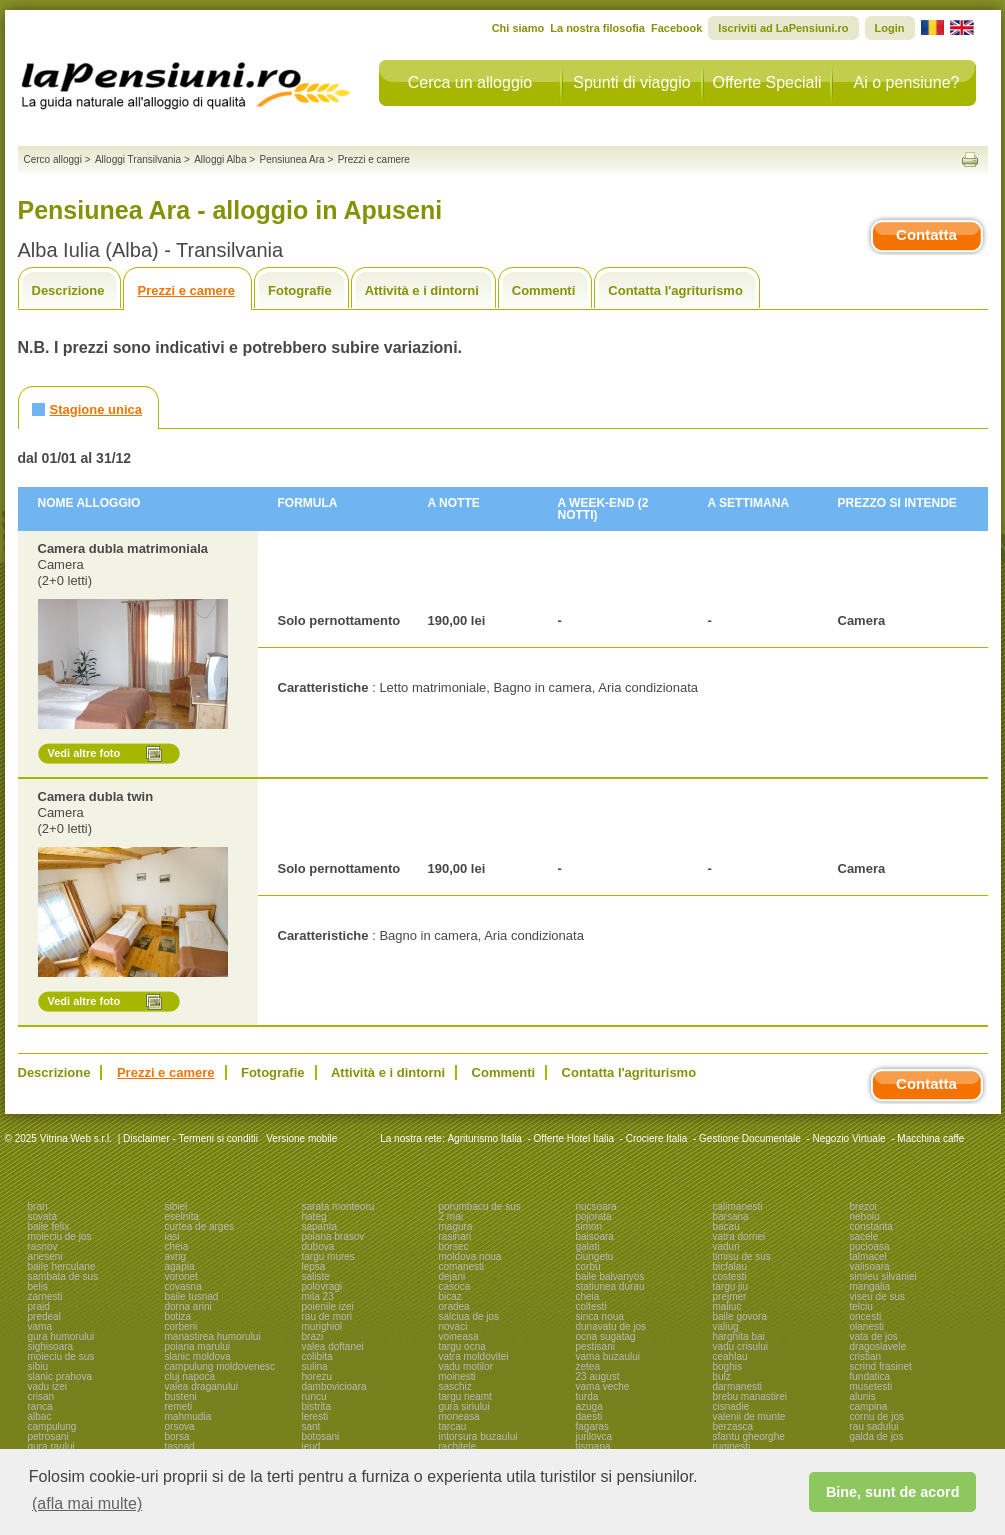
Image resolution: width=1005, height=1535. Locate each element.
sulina (315, 1366)
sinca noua (600, 1316)
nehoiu (865, 1216)
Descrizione (68, 290)
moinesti (457, 1376)
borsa (177, 1436)
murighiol (322, 1326)
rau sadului (874, 1426)
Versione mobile (300, 1138)
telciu (861, 1306)
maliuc (727, 1306)
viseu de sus (878, 1296)
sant (311, 1426)
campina (869, 1406)
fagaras (592, 1426)
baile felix (49, 1226)
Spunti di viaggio (631, 82)
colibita (317, 1356)
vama (40, 1326)
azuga (589, 1406)
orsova (180, 1426)
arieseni (45, 1256)
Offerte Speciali (766, 82)
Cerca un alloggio (470, 82)
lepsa (314, 1266)
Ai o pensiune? (907, 82)
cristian (866, 1356)
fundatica (870, 1376)
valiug (726, 1326)
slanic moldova (198, 1356)
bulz (722, 1376)
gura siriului (464, 1406)
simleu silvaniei (883, 1276)
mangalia (870, 1286)
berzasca (733, 1426)
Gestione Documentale (750, 1138)
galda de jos (877, 1436)
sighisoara (51, 1346)
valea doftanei (333, 1346)
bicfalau (730, 1266)
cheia (177, 1246)
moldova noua (470, 1256)
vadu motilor (466, 1366)
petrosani (48, 1436)
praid (39, 1306)
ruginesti (732, 1446)
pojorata (594, 1216)
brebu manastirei (750, 1396)
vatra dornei (739, 1236)
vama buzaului (608, 1356)
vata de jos (874, 1336)
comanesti (462, 1266)
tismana (593, 1446)
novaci (453, 1326)
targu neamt (465, 1396)
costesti (730, 1276)
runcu (314, 1396)
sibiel (176, 1206)
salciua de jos (469, 1316)
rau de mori (327, 1316)
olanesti (867, 1326)
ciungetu (595, 1256)
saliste (316, 1276)
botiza (178, 1316)
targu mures (328, 1256)
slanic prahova (60, 1376)
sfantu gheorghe (749, 1436)
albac (40, 1416)
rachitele (458, 1446)
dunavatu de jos (611, 1326)
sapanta (320, 1226)
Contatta (926, 234)
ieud (311, 1446)
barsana (731, 1216)
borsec (454, 1246)
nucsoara (596, 1206)
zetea (588, 1366)
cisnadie (731, 1406)
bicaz (450, 1296)
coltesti (591, 1306)
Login (890, 28)
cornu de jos (877, 1416)
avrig (176, 1256)
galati (588, 1246)
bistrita (316, 1406)
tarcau (453, 1426)
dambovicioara (334, 1386)
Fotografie (300, 290)
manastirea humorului (213, 1336)
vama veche (603, 1386)
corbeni (181, 1326)
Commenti (544, 290)
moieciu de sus (61, 1356)
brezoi (863, 1206)
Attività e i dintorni (422, 290)
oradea (454, 1306)
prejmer (730, 1296)
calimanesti (738, 1206)
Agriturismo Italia (484, 1138)
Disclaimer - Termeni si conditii (190, 1138)
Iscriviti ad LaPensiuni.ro (783, 28)
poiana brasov (333, 1236)
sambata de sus (63, 1276)
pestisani (595, 1346)
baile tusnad (192, 1296)
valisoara (870, 1266)
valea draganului (201, 1386)
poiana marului (198, 1346)
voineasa (459, 1336)
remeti (179, 1406)
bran (38, 1206)
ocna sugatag (606, 1336)
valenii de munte (749, 1416)
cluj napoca (190, 1376)
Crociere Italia (657, 1138)
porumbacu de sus (480, 1206)
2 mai (451, 1216)
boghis (727, 1366)
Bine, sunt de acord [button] (893, 1492)
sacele (864, 1236)
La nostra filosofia (597, 28)
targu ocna (462, 1346)
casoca (455, 1286)
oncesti (866, 1316)
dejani (452, 1276)
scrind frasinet (881, 1366)
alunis (863, 1396)
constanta (871, 1226)
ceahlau (730, 1356)
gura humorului (61, 1336)
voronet (181, 1276)
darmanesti (737, 1386)
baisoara (595, 1236)
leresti (315, 1416)
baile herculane (62, 1266)
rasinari (455, 1236)
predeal (44, 1316)
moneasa (459, 1416)
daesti (589, 1416)
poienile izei (328, 1306)
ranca (40, 1406)
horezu (317, 1376)
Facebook (676, 28)
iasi (172, 1236)
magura (456, 1226)
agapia (180, 1266)
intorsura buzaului (478, 1436)
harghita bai (739, 1336)
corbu (588, 1266)
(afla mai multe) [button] (87, 1503)
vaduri (726, 1246)
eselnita (182, 1216)
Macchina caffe (930, 1138)
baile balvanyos (610, 1276)
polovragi (322, 1286)
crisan (41, 1396)
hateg (314, 1216)
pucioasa (870, 1246)
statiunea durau (610, 1286)
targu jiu (731, 1286)
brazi (313, 1336)
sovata (42, 1216)
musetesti (871, 1386)
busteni (181, 1396)
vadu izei (47, 1386)
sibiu (38, 1366)
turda (587, 1396)
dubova (318, 1246)
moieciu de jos (60, 1236)
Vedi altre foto (84, 753)
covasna (183, 1286)
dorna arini (188, 1306)
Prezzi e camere (186, 290)
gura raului (51, 1446)
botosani (321, 1436)
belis (38, 1286)
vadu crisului (741, 1346)
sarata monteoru (338, 1206)
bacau (726, 1226)
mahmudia (188, 1416)
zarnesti (45, 1296)
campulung (52, 1426)
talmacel (868, 1256)
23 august (598, 1376)
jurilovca (594, 1436)
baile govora (740, 1316)
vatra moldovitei (474, 1356)
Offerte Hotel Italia (574, 1138)
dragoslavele (878, 1346)
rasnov (43, 1246)
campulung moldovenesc (220, 1366)
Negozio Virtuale (848, 1138)
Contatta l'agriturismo (675, 290)
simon (589, 1226)
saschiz (455, 1386)
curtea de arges (200, 1226)
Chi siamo (518, 28)
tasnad (180, 1446)
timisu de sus (742, 1256)
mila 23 (318, 1296)
